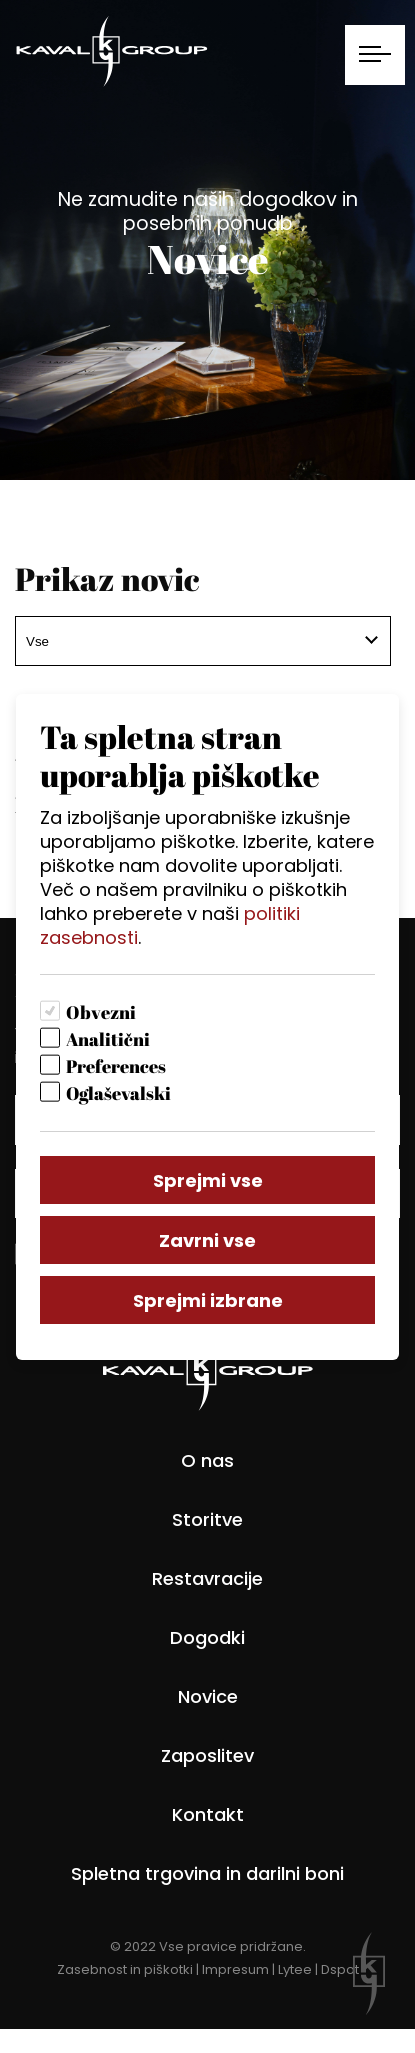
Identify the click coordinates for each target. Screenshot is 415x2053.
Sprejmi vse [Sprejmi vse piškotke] (208, 1180)
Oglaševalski (118, 1093)
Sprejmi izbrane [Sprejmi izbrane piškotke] (208, 1300)
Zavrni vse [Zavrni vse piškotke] (207, 1240)
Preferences (116, 1066)
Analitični (108, 1039)
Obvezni (101, 1012)
